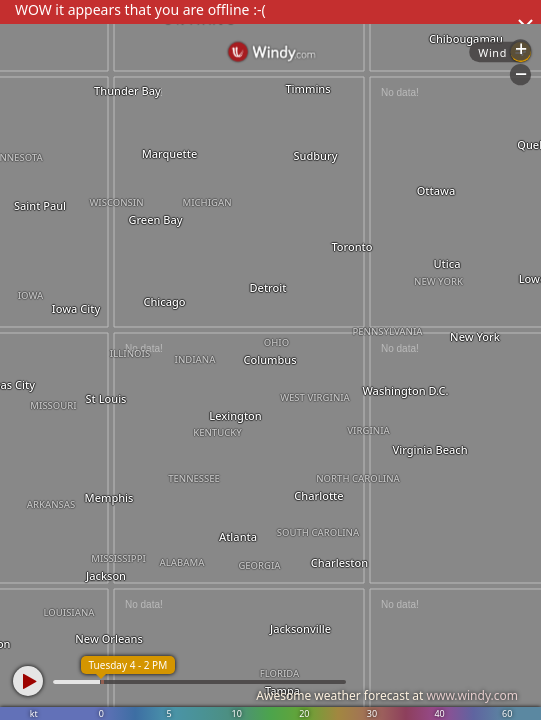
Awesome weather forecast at (387, 695)
